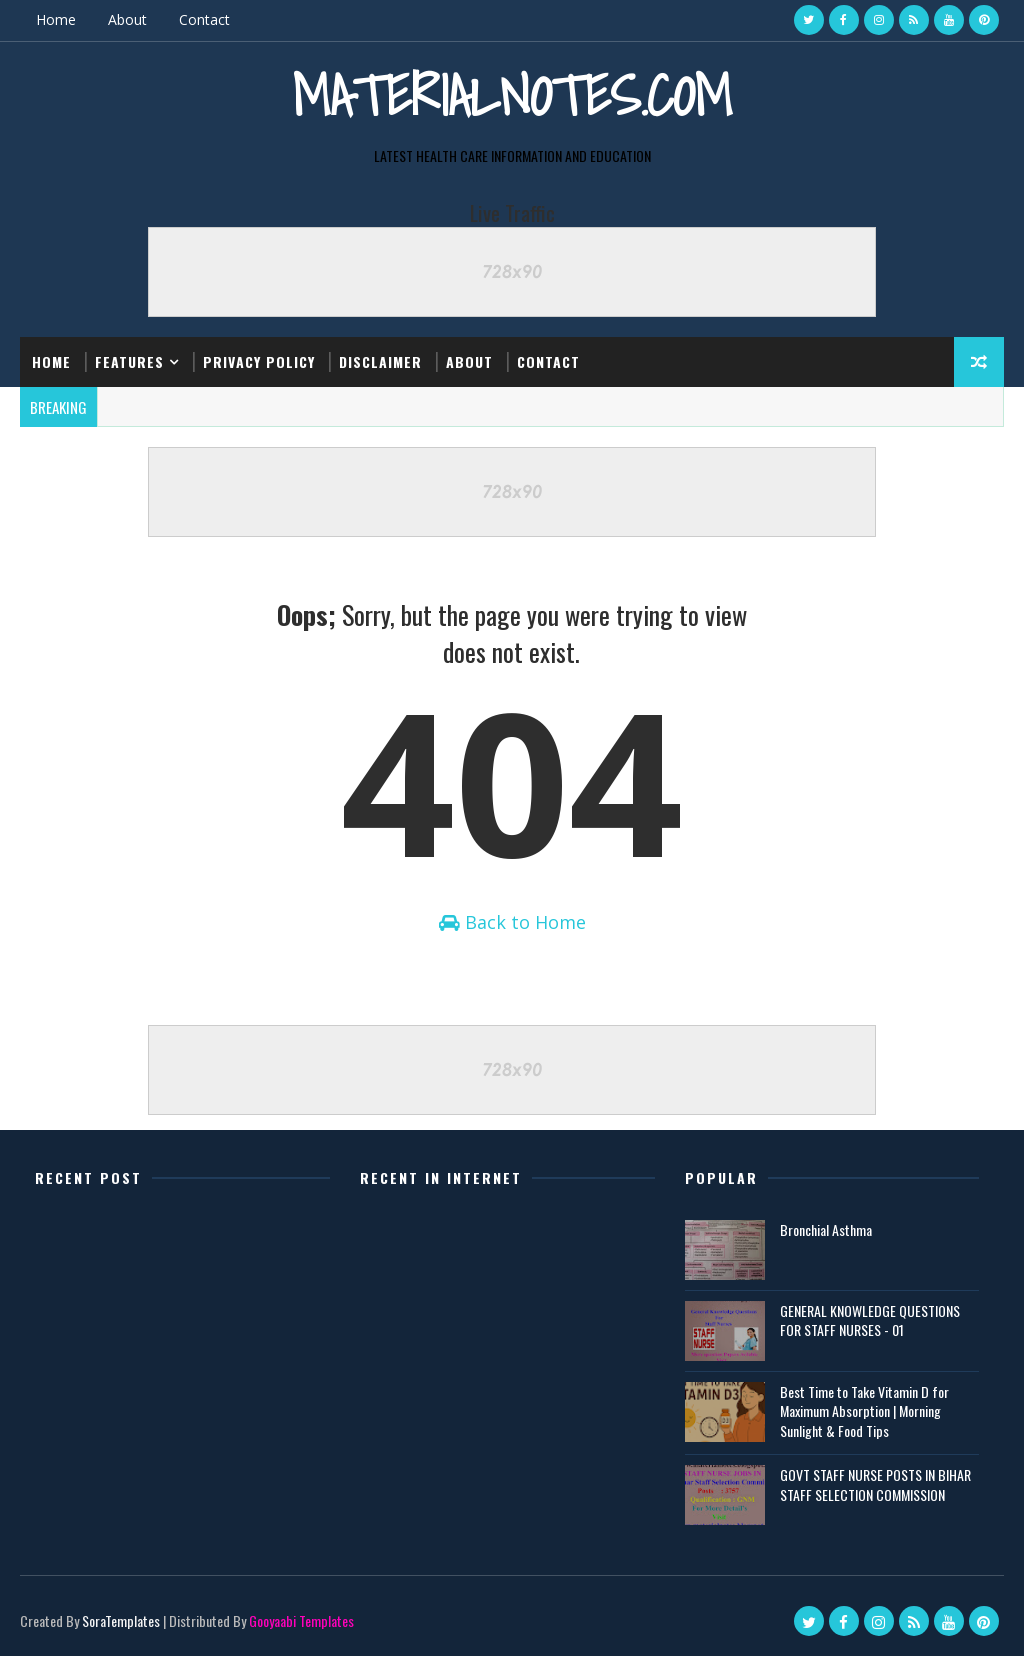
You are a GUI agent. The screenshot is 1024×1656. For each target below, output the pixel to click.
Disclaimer (380, 361)
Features (129, 361)
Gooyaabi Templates (301, 1620)
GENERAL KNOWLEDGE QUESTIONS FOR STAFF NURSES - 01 (870, 1320)
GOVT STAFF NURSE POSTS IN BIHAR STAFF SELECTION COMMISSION (875, 1484)
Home (56, 19)
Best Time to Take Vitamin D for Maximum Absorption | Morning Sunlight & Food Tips (864, 1411)
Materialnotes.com (512, 95)
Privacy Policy (259, 361)
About (127, 19)
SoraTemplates (121, 1620)
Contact (204, 19)
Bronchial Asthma (826, 1229)
